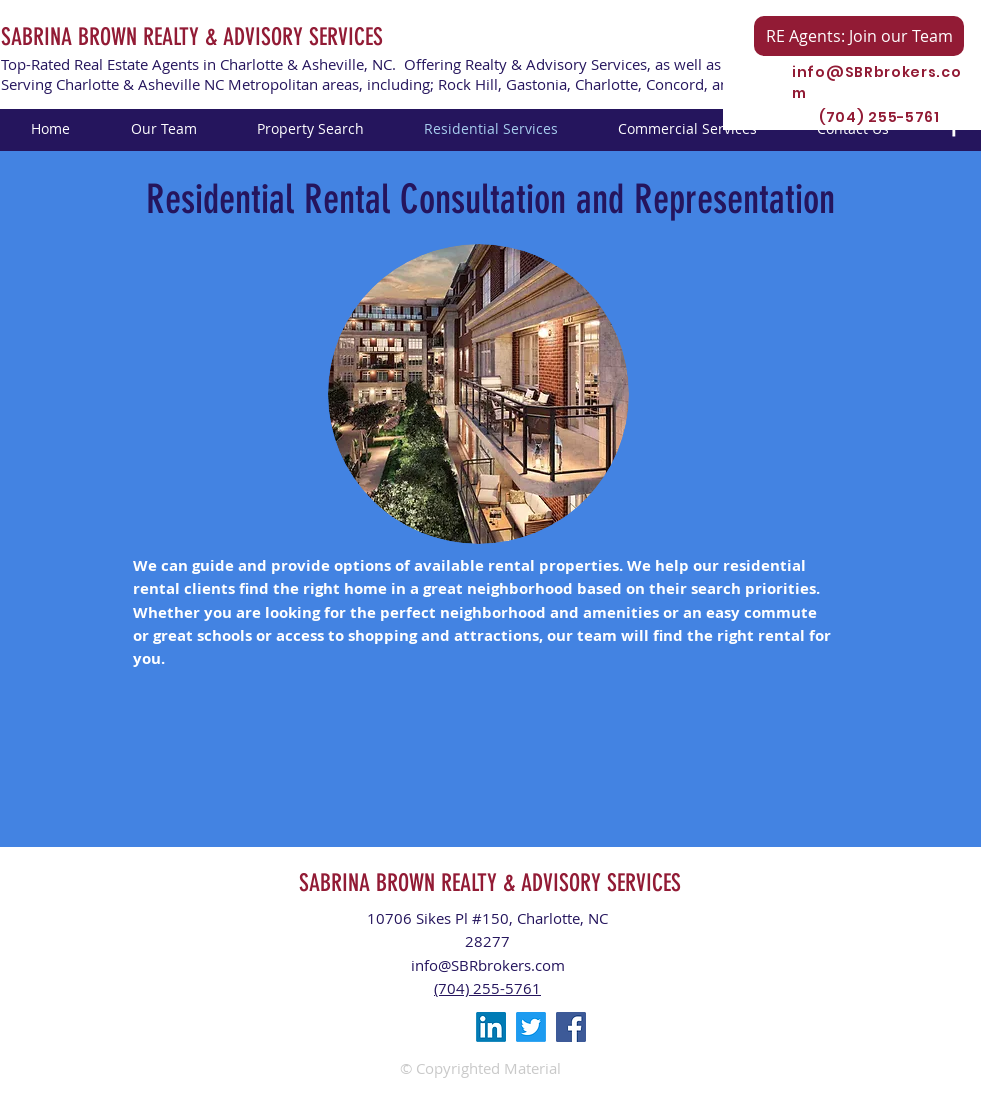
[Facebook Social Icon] (571, 1027)
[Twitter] (531, 1027)
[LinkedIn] (491, 1027)
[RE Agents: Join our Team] (859, 36)
